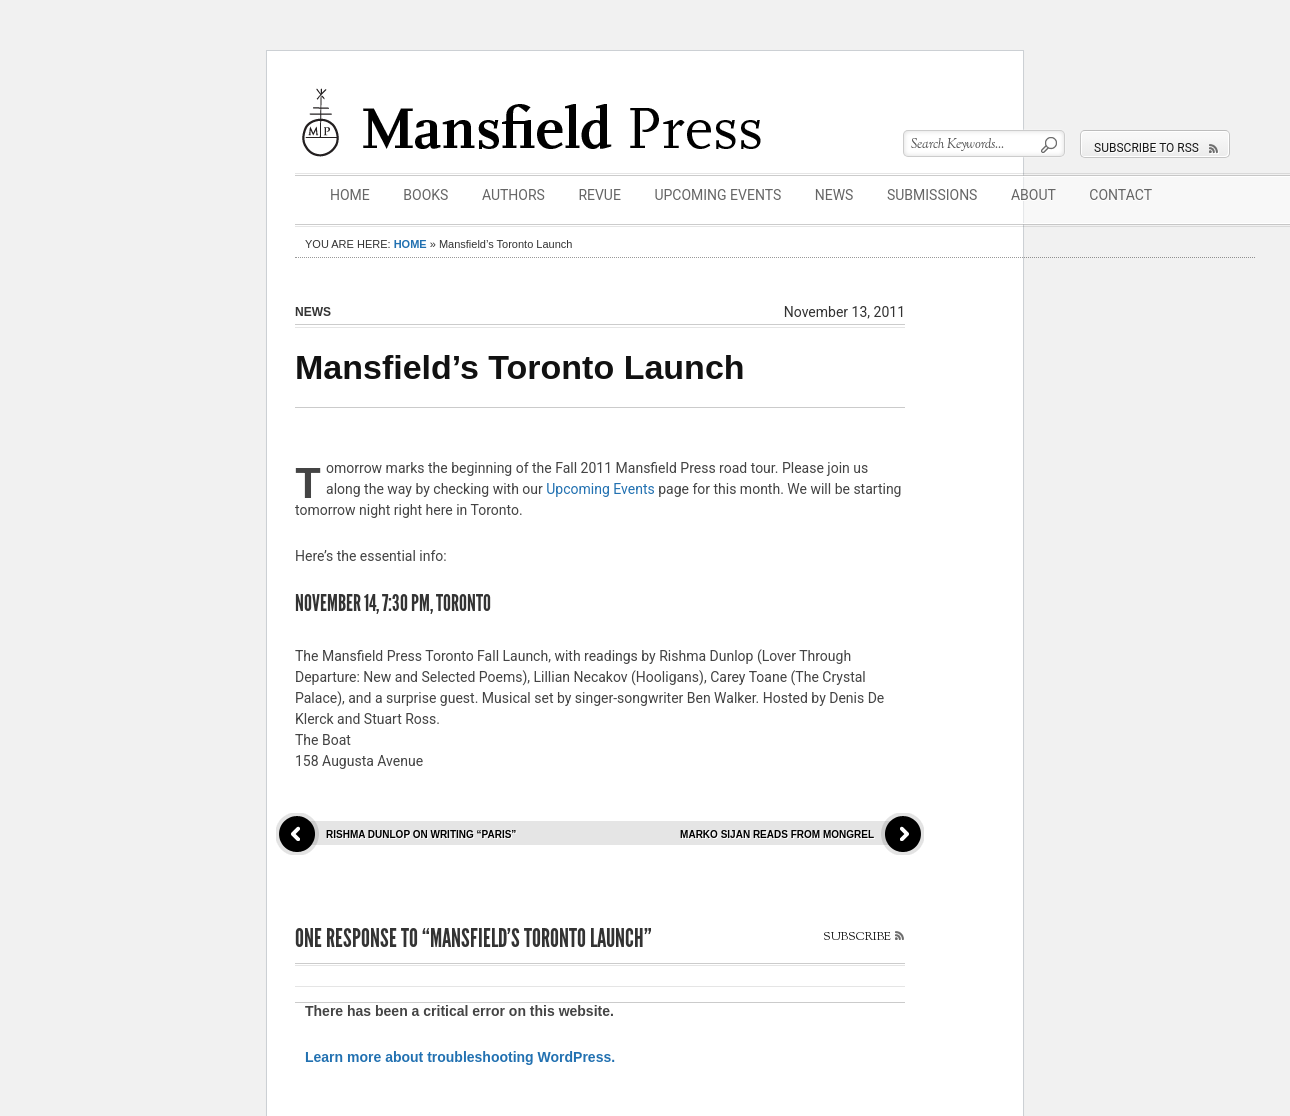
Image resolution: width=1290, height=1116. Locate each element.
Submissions (932, 195)
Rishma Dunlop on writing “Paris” (421, 834)
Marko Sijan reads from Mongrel (777, 834)
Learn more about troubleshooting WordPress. (460, 1057)
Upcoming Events (717, 195)
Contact (1120, 195)
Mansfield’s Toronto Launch (520, 367)
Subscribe (857, 936)
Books (425, 195)
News (834, 195)
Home (350, 195)
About (1033, 195)
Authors (513, 195)
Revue (599, 195)
